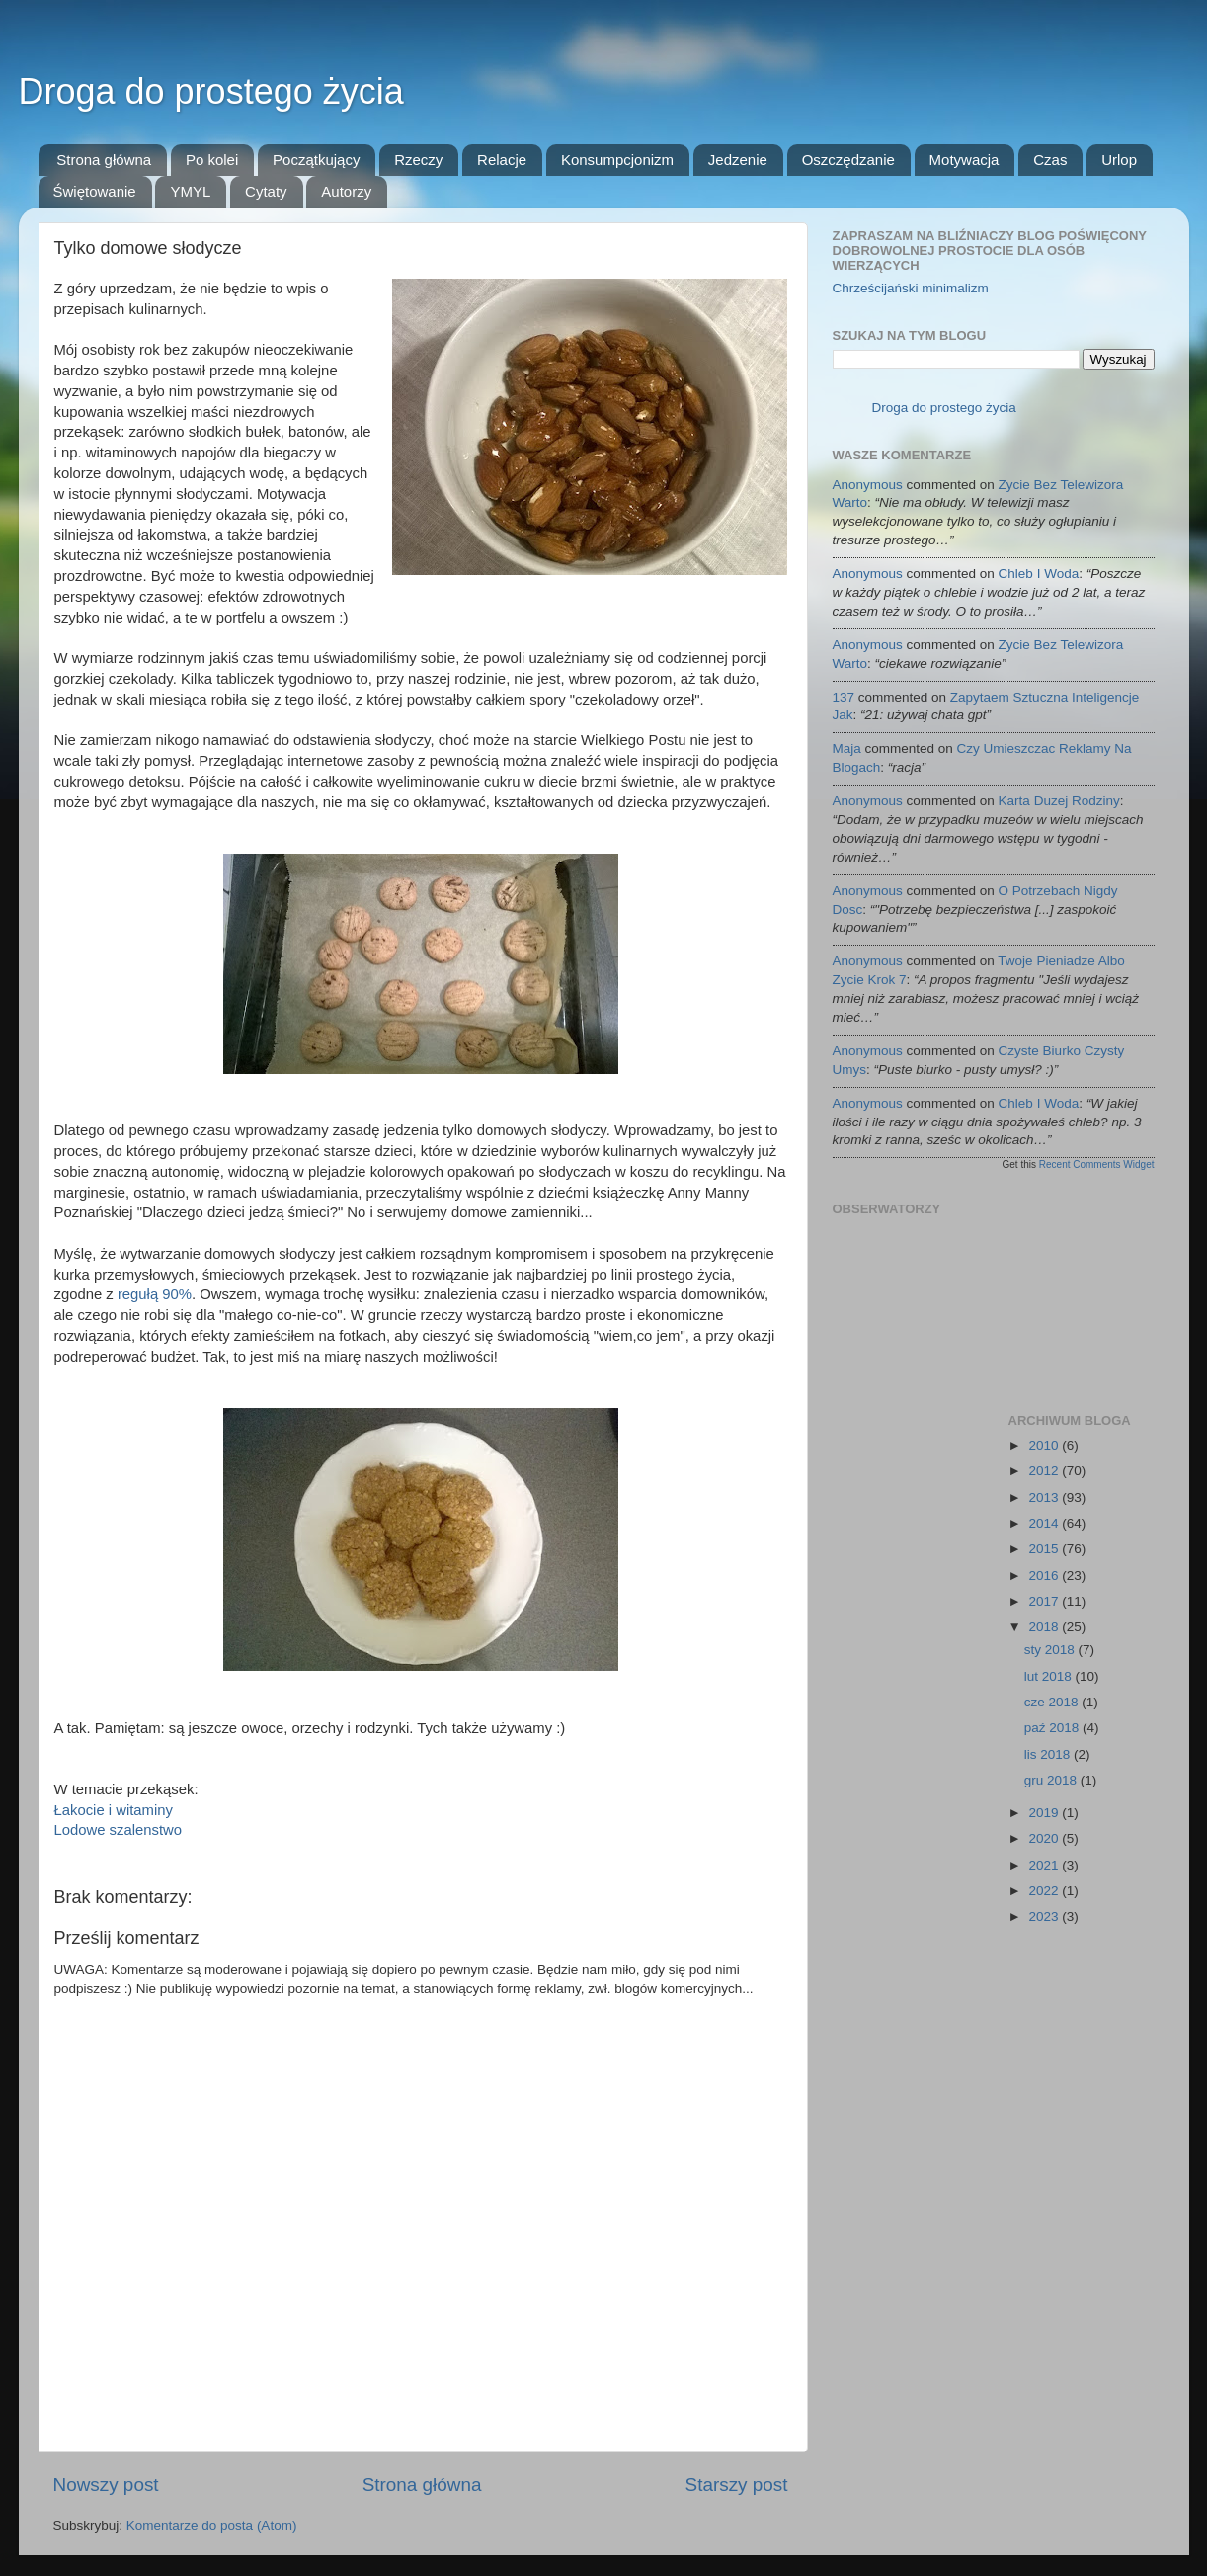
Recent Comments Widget (1097, 1164)
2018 (1045, 1627)
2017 (1045, 1601)
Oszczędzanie (848, 159)
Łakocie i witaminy (113, 1810)
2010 (1045, 1445)
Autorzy (346, 191)
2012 (1045, 1470)
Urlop (1119, 159)
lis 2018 (1049, 1754)
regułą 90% (155, 1294)
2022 (1045, 1890)
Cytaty (266, 191)
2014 (1045, 1523)
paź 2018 (1053, 1727)
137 (844, 697)
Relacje (501, 159)
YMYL (190, 191)
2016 (1045, 1575)
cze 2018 (1053, 1702)
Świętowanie (94, 191)
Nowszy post (106, 2484)
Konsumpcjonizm (617, 159)
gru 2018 (1052, 1780)
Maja (847, 748)
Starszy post (736, 2484)
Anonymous (868, 484)
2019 (1045, 1812)
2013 (1045, 1497)
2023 (1045, 1916)
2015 (1045, 1548)
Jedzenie (737, 159)
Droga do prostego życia (211, 91)
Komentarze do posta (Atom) (211, 2525)
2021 (1045, 1865)
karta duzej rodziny (1059, 800)
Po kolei (212, 159)
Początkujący (316, 159)
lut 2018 (1050, 1676)
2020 (1045, 1838)
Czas (1050, 159)
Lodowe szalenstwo (118, 1830)
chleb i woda (1039, 573)
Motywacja (964, 159)
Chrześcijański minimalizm (911, 288)
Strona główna (103, 159)
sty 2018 (1051, 1649)
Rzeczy (418, 159)
